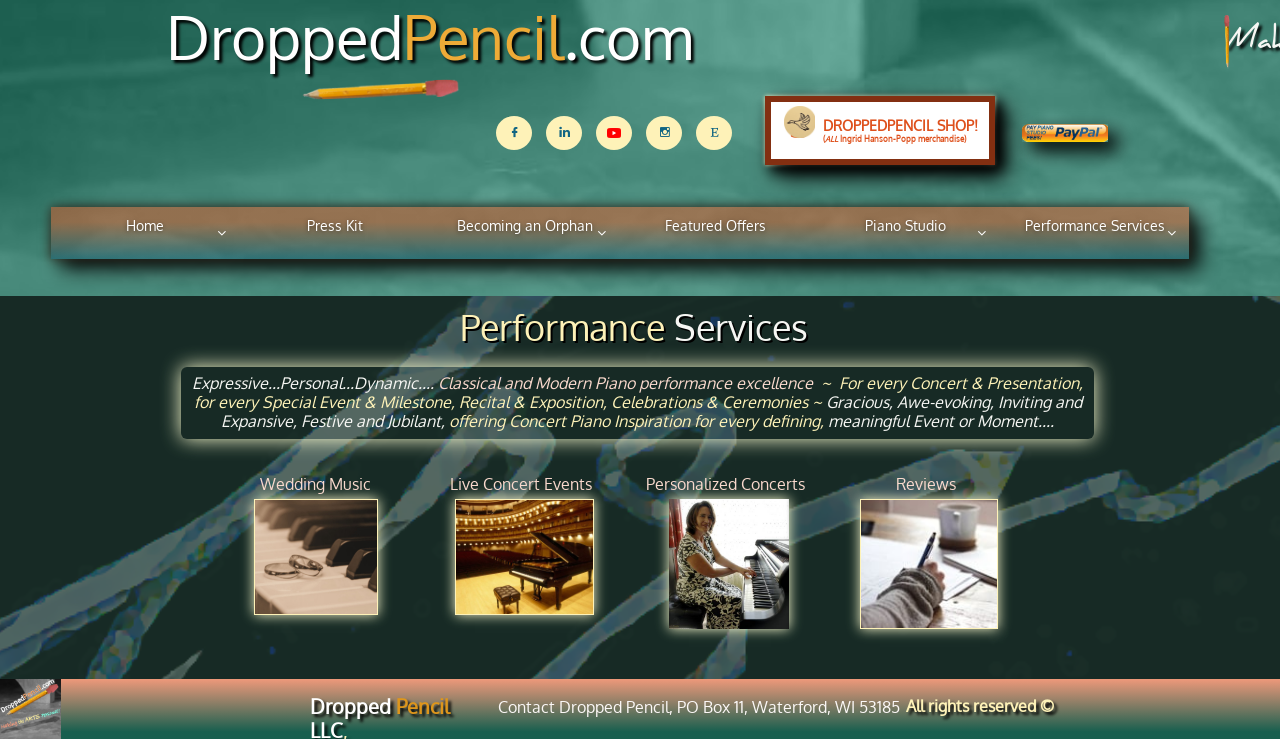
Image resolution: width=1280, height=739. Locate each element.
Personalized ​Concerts (725, 484)
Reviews (926, 484)
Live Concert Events (521, 484)
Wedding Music (315, 484)
